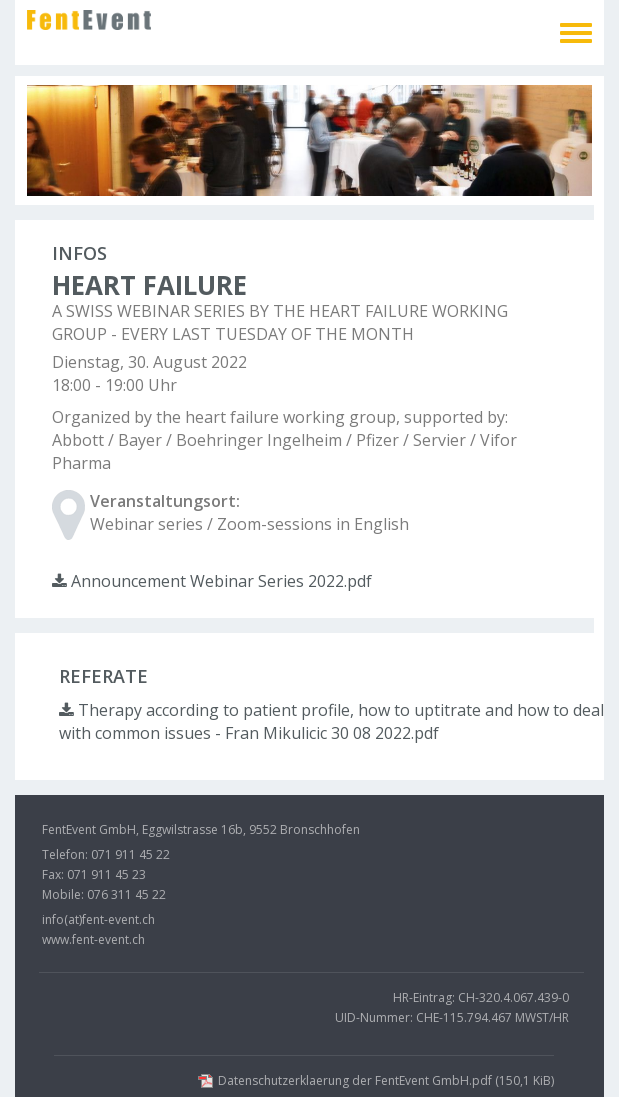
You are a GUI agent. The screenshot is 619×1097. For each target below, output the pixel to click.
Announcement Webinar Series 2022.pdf (212, 581)
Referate (103, 676)
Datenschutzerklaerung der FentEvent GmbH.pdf (386, 1080)
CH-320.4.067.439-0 (513, 997)
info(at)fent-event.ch (98, 919)
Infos (79, 253)
